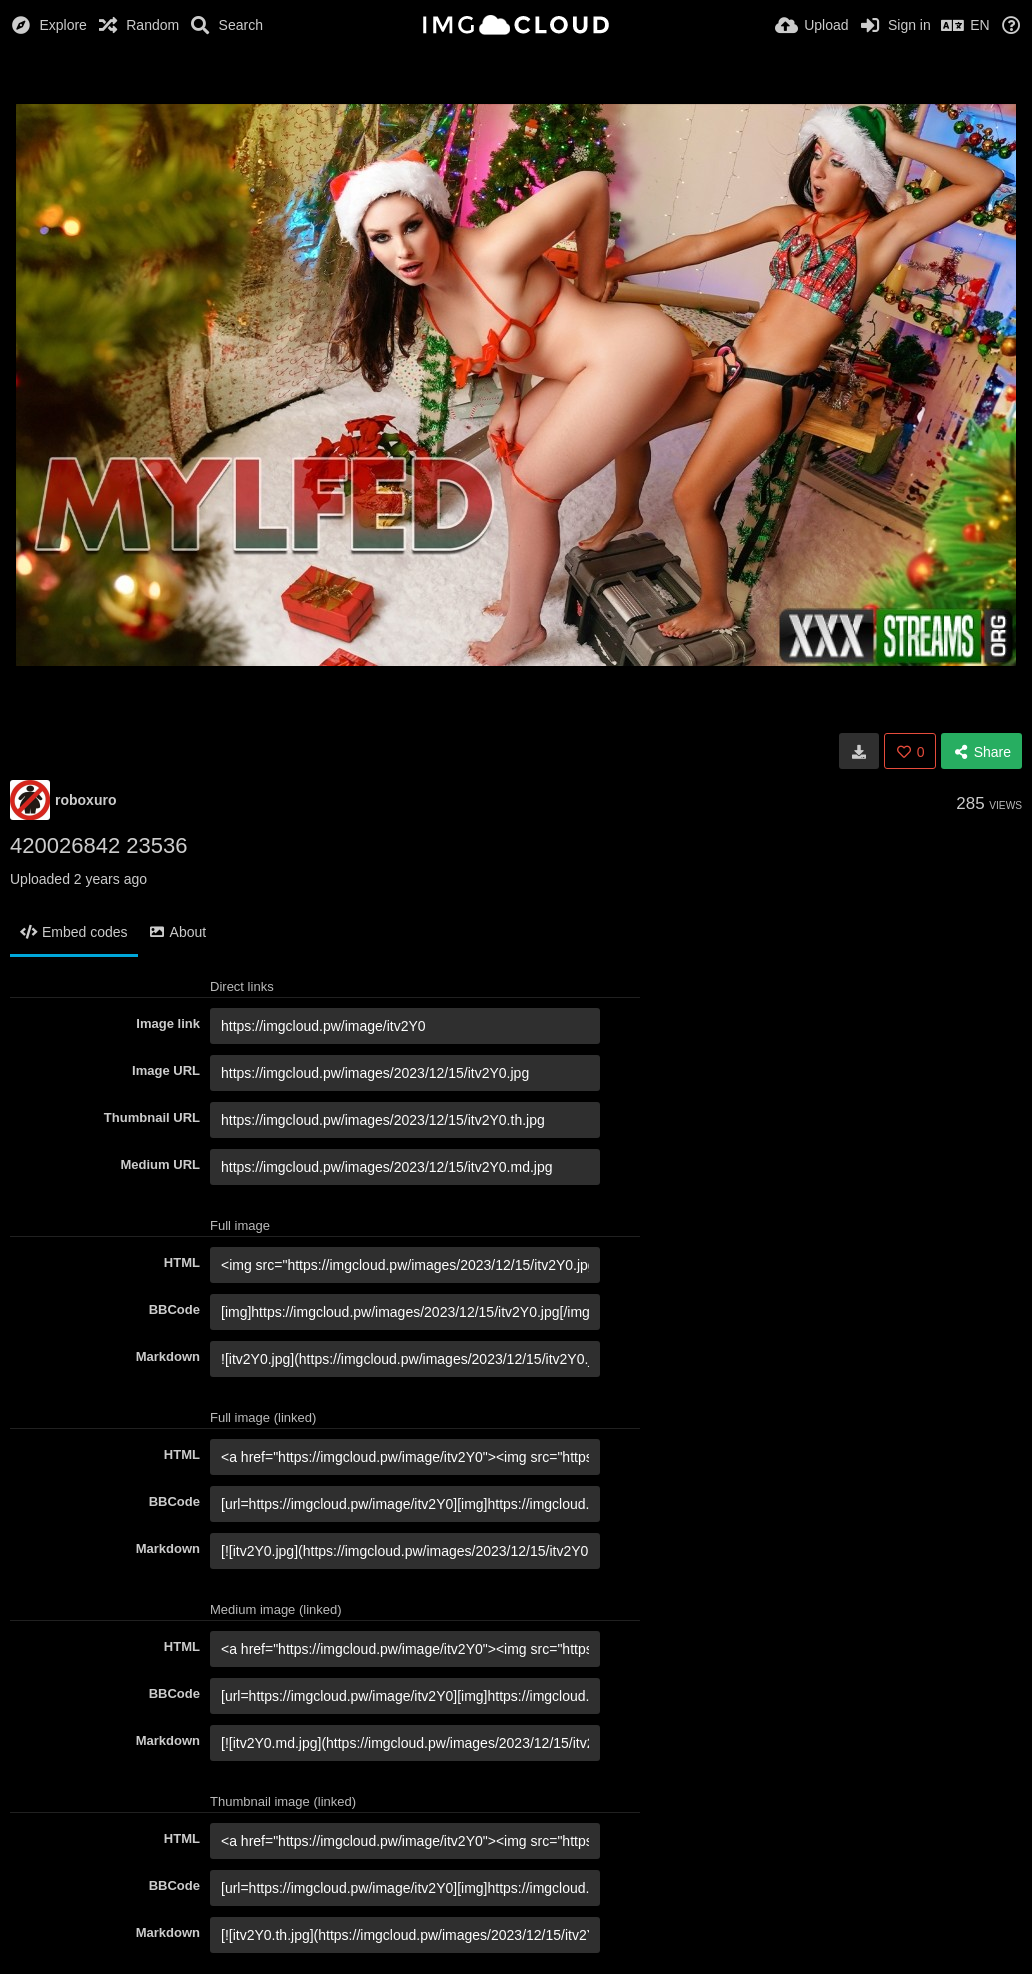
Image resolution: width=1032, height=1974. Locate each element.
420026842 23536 (98, 845)
